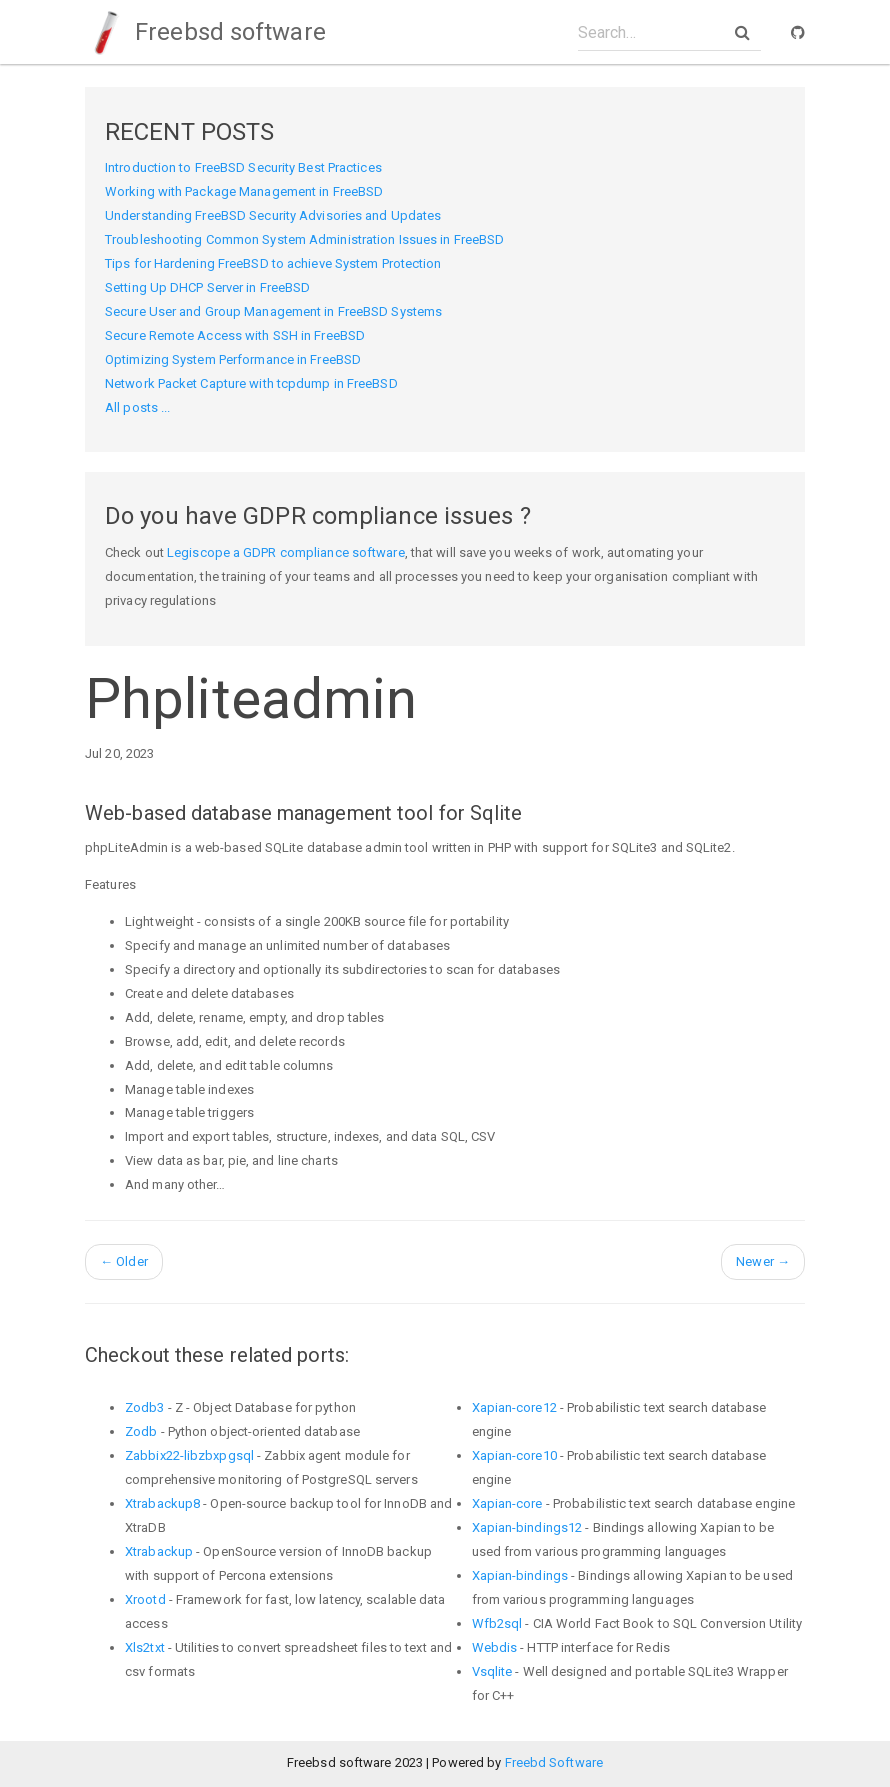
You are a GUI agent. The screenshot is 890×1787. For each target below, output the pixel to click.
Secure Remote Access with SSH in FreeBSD (235, 335)
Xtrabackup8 (162, 1503)
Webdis (495, 1647)
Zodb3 (145, 1407)
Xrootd (145, 1599)
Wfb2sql (497, 1623)
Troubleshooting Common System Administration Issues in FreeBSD (304, 239)
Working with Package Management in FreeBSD (244, 191)
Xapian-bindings (520, 1575)
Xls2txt (145, 1647)
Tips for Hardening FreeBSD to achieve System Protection (273, 263)
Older (124, 1261)
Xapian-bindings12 (527, 1527)
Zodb (141, 1431)
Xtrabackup (159, 1551)
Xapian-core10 (514, 1455)
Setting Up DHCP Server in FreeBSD (207, 287)
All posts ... (137, 407)
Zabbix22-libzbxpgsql (189, 1455)
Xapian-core (507, 1503)
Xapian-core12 (514, 1407)
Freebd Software (554, 1762)
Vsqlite (492, 1671)
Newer (763, 1261)
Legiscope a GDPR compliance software (286, 552)
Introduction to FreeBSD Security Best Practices (243, 167)
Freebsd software (205, 32)
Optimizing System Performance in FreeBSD (233, 359)
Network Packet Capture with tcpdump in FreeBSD (251, 383)
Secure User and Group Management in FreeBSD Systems (273, 311)
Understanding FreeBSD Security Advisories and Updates (273, 215)
